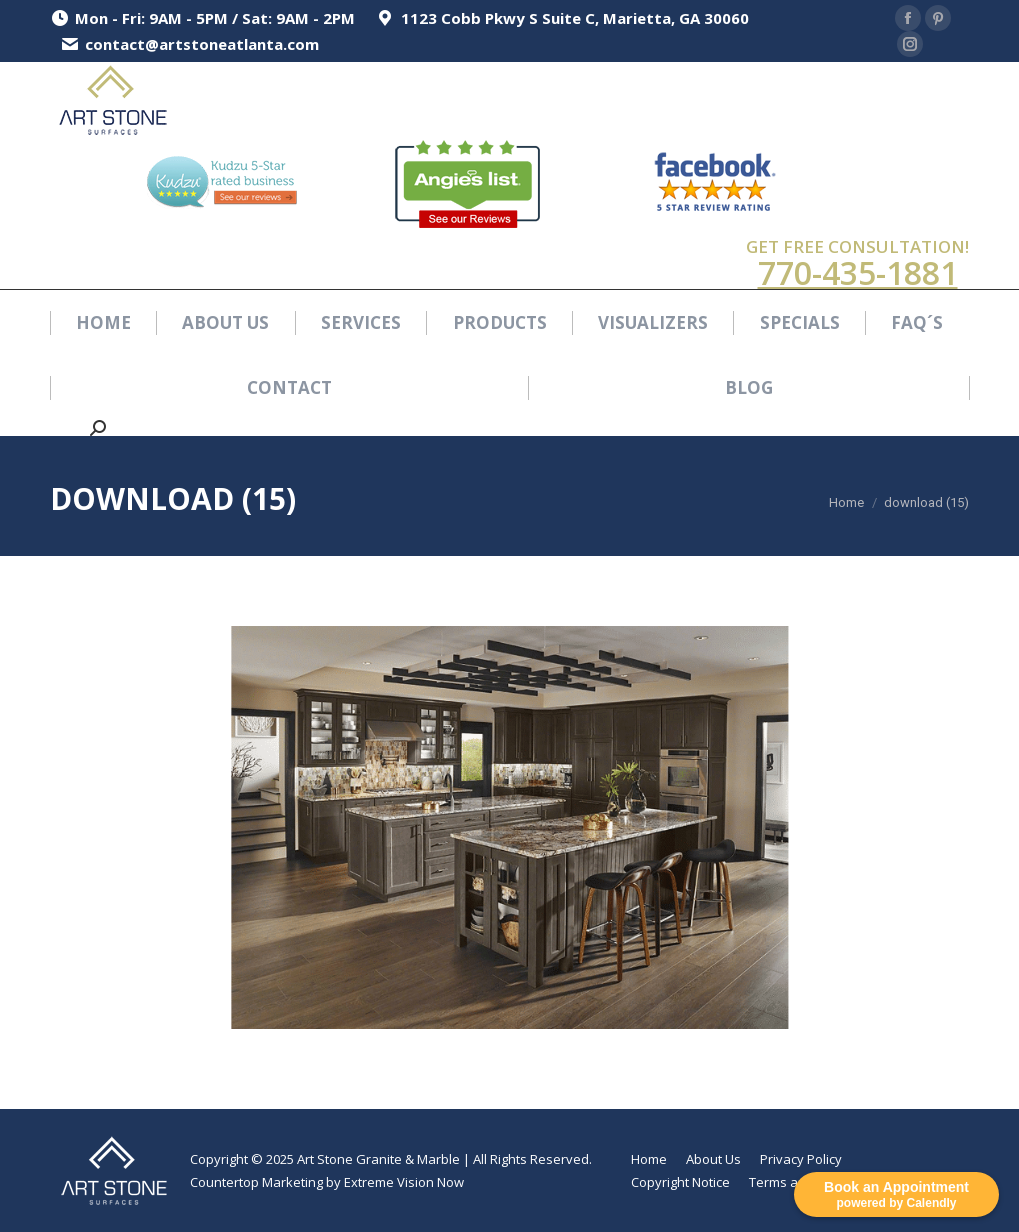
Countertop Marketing (256, 1182)
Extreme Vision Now (404, 1182)
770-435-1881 (858, 272)
